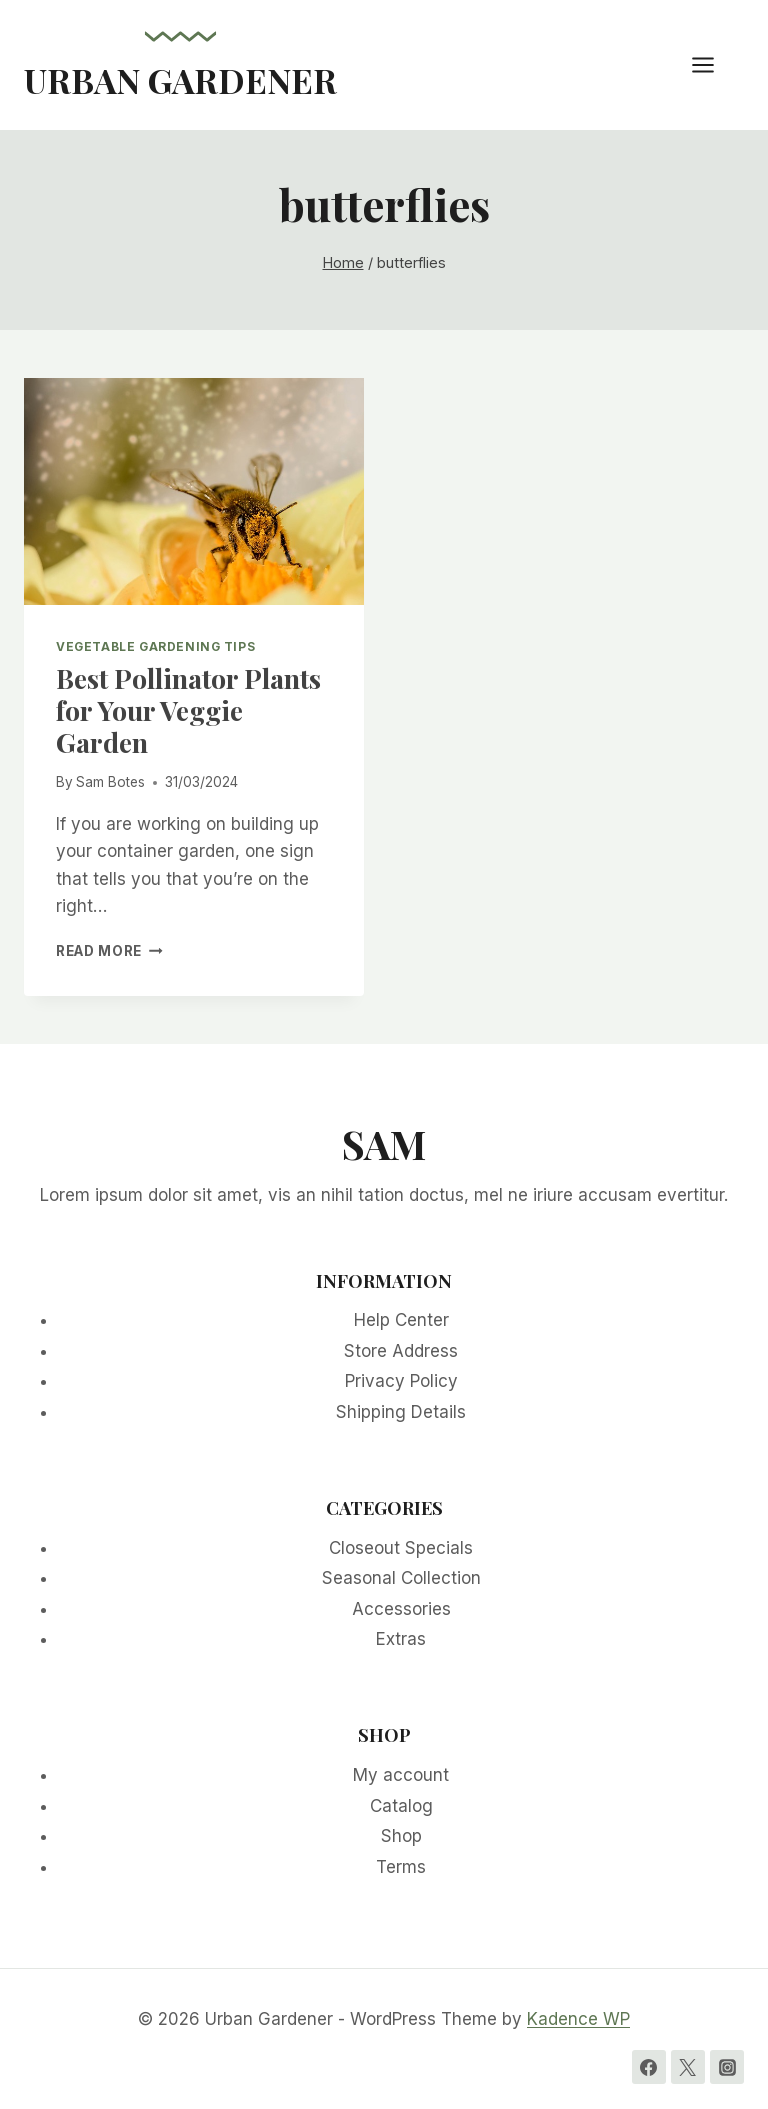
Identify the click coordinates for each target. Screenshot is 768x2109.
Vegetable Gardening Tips (155, 646)
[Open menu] (713, 64)
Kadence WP (578, 2019)
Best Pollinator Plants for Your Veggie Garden (188, 710)
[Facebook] (649, 2067)
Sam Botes (110, 782)
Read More (109, 951)
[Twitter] (688, 2067)
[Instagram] (727, 2067)
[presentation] (194, 491)
